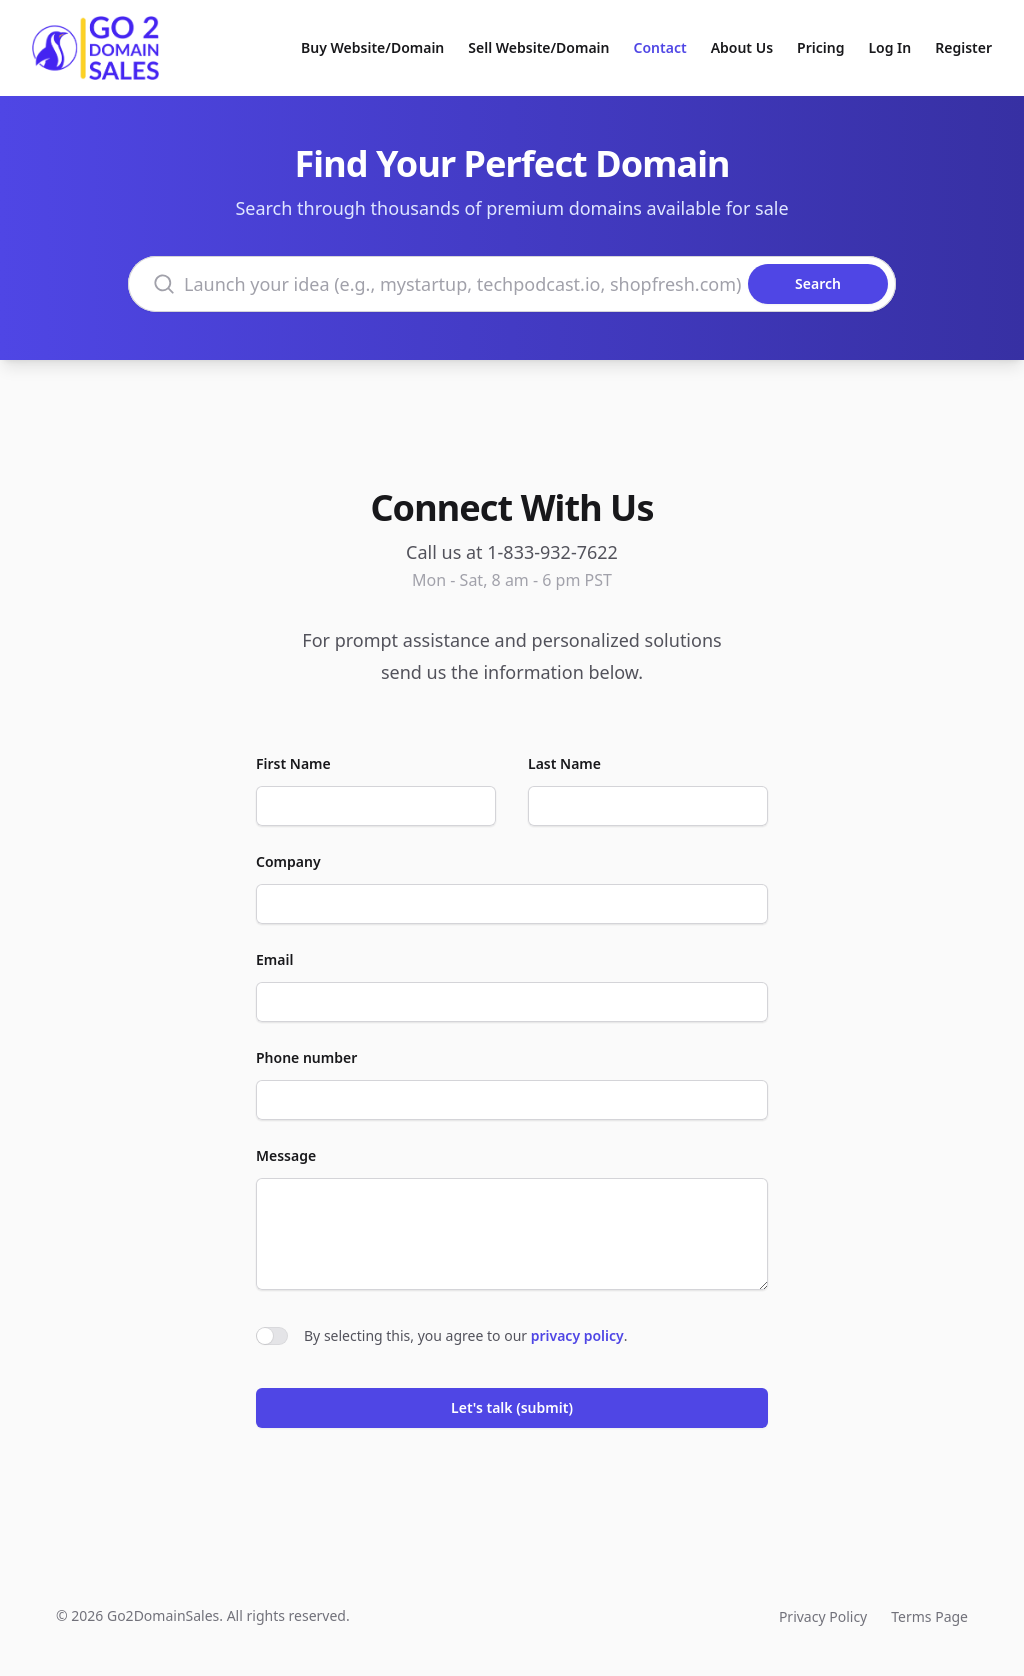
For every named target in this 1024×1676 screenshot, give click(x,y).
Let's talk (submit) (512, 1407)
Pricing (820, 47)
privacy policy (577, 1335)
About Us (742, 47)
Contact (660, 47)
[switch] (272, 1336)
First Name (293, 763)
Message (286, 1155)
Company (288, 861)
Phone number (306, 1057)
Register (963, 47)
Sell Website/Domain (538, 47)
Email (274, 959)
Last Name (564, 763)
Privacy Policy (823, 1616)
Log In (889, 47)
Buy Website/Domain (372, 47)
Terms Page (929, 1616)
